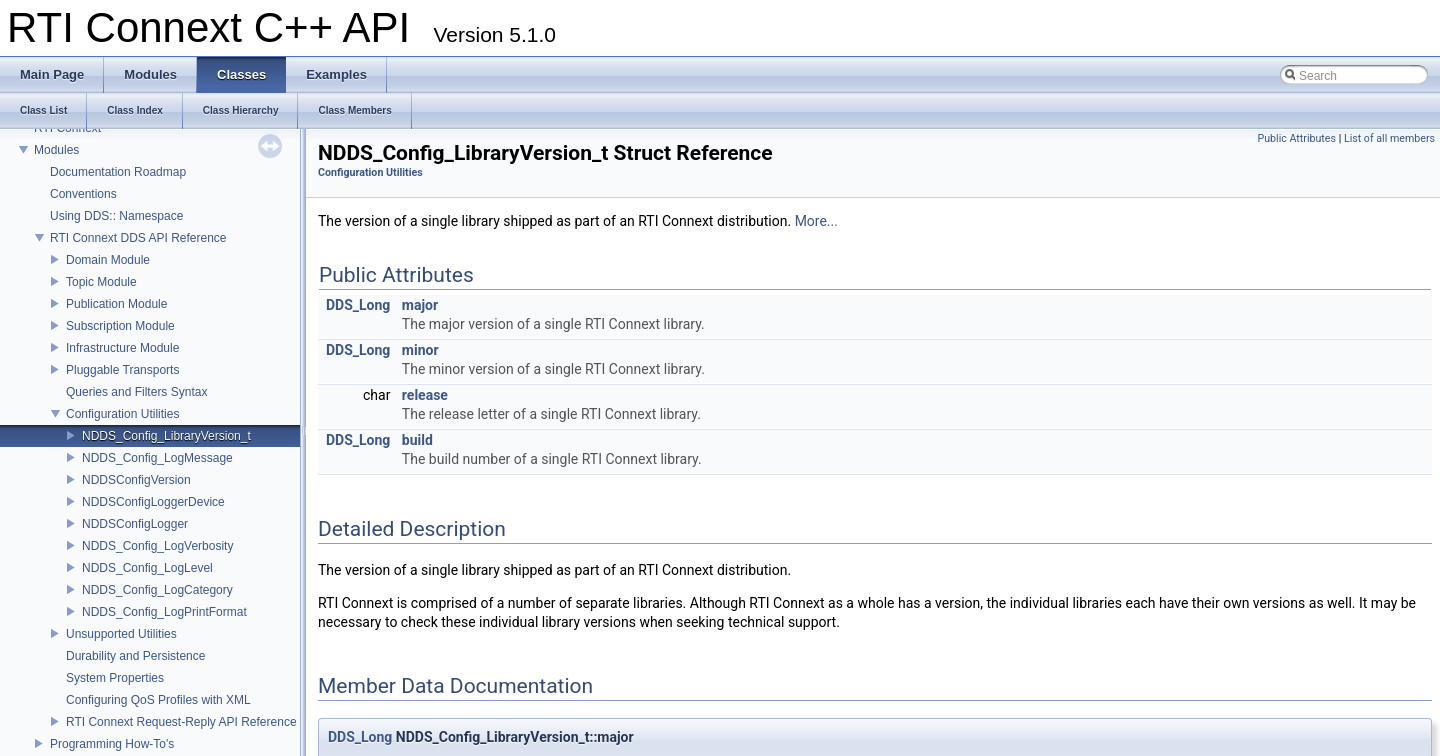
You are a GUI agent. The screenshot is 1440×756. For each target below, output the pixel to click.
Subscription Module (120, 326)
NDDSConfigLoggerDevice (153, 502)
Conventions (83, 194)
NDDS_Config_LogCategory (157, 590)
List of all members (1389, 138)
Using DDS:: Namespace (116, 216)
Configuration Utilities (122, 414)
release (425, 395)
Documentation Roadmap (118, 172)
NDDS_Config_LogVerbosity (157, 546)
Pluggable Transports (122, 370)
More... (816, 221)
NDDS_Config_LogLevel (147, 568)
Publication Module (116, 304)
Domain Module (108, 260)
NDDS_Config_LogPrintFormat (164, 612)
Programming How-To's (112, 744)
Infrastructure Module (122, 348)
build (417, 440)
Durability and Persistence (135, 656)
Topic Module (101, 282)
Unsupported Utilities (121, 634)
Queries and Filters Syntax (136, 392)
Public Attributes (1296, 138)
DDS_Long (358, 305)
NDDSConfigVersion (136, 480)
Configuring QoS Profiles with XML (158, 700)
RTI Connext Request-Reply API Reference (181, 722)
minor (420, 350)
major (420, 305)
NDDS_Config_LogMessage (157, 458)
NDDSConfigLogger (135, 524)
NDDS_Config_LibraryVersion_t (166, 436)
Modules (56, 150)
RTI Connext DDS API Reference (138, 238)
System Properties (115, 678)
